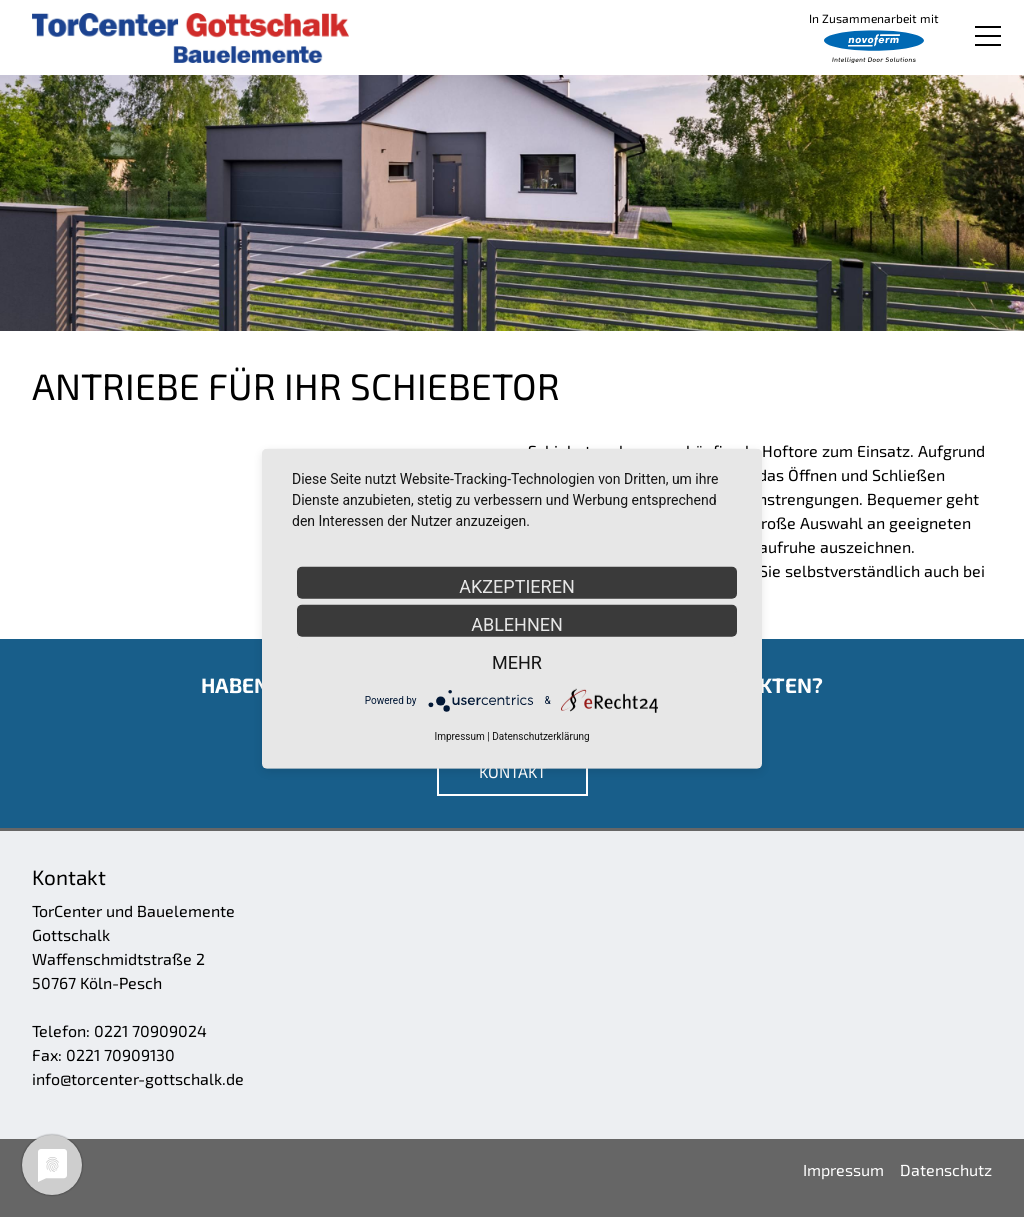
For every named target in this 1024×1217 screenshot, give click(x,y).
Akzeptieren (516, 585)
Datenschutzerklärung (540, 736)
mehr (517, 661)
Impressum (459, 736)
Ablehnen (517, 623)
